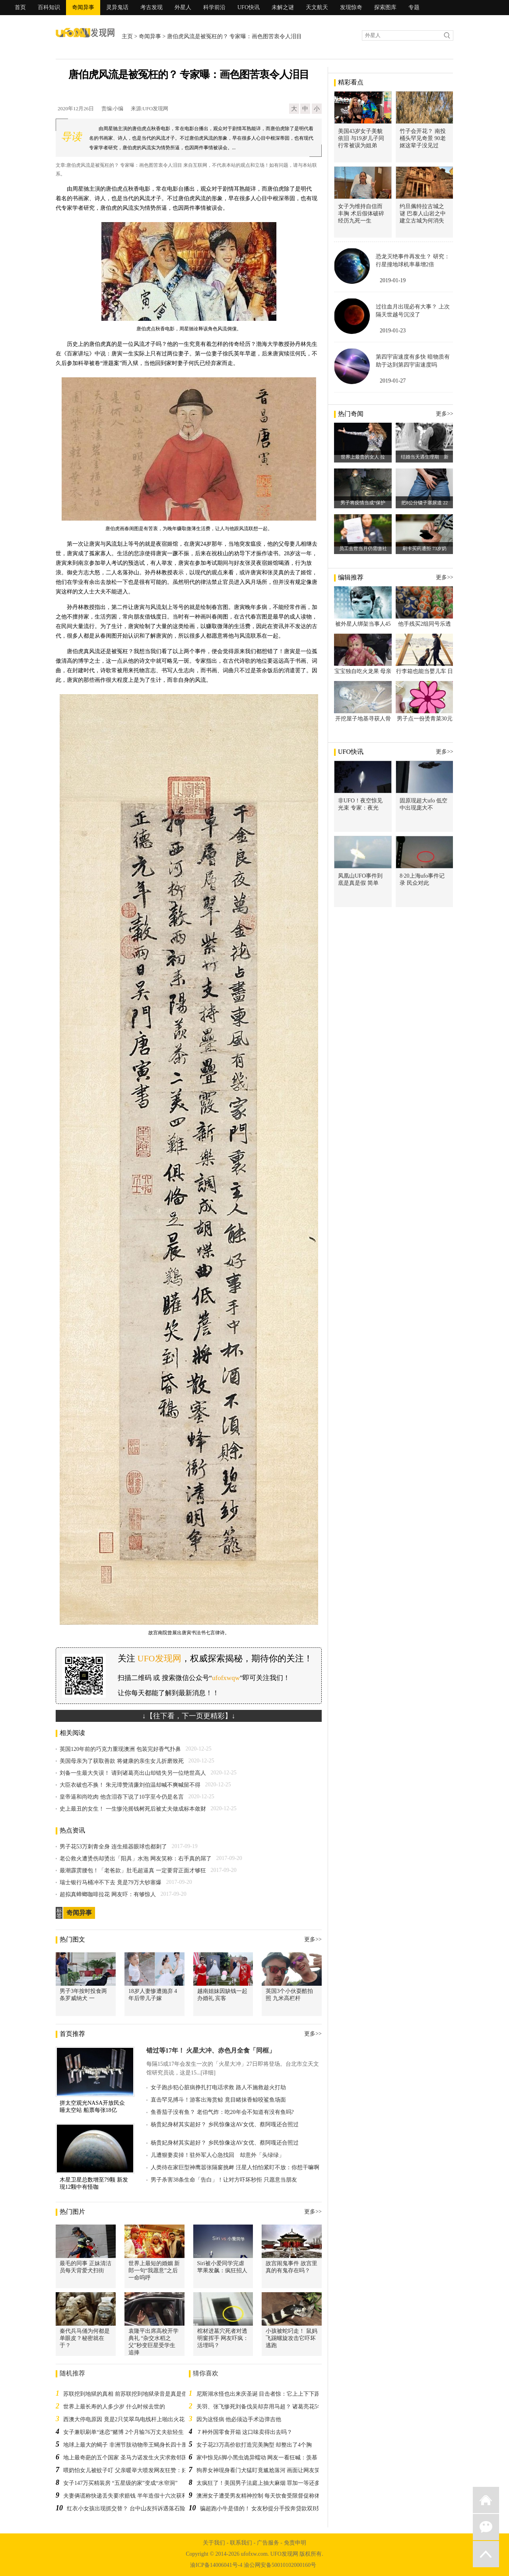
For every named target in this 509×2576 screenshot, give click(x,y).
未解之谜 (283, 7)
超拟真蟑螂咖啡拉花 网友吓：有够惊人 (108, 1894)
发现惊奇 (351, 7)
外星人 (183, 7)
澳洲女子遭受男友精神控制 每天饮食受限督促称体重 (261, 2496)
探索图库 (385, 7)
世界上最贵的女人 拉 (363, 457)
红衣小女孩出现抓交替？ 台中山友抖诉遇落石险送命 (131, 2509)
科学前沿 (214, 7)
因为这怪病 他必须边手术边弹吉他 (239, 2419)
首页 (20, 7)
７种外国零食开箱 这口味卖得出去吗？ (244, 2432)
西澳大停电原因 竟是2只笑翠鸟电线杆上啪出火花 (124, 2419)
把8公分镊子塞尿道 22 (424, 502)
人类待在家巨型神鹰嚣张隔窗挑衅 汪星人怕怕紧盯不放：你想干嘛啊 (235, 2167)
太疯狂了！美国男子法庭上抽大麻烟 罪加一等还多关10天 (266, 2483)
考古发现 (151, 7)
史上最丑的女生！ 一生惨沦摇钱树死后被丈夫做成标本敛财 (133, 1809)
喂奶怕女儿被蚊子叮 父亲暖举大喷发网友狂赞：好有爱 (130, 2470)
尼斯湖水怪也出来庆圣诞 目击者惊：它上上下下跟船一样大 (269, 2394)
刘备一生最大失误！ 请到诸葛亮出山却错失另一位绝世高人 (133, 1773)
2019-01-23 (393, 331)
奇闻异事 (83, 7)
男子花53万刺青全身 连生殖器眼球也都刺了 (113, 1847)
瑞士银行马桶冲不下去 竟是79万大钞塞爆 (110, 1882)
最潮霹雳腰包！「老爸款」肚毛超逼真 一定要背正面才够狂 (133, 1870)
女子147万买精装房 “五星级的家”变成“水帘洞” (120, 2483)
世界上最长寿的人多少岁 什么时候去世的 (114, 2407)
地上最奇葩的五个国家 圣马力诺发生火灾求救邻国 (125, 2458)
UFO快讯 (248, 7)
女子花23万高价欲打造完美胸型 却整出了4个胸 (254, 2445)
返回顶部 (486, 2554)
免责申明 (295, 2543)
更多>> (313, 1939)
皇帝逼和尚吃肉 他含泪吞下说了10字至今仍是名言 (122, 1797)
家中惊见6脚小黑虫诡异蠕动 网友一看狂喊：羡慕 (257, 2458)
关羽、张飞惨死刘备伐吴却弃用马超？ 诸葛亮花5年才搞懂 (268, 2407)
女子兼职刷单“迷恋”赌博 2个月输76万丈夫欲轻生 (123, 2432)
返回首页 (486, 2500)
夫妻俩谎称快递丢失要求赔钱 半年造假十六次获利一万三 (133, 2496)
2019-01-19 (393, 280)
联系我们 (241, 2543)
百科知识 (49, 7)
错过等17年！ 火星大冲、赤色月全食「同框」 (210, 2050)
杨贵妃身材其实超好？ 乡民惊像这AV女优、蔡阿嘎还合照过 (225, 2124)
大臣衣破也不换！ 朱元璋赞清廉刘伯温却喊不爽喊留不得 (130, 1785)
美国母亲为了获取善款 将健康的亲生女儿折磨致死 (122, 1761)
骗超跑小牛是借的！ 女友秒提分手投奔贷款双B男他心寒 (269, 2509)
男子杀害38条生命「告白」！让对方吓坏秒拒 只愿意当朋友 (224, 2180)
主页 (127, 36)
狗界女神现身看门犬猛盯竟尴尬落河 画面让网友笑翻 (261, 2470)
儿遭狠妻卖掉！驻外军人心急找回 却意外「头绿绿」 (217, 2155)
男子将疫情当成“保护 (362, 502)
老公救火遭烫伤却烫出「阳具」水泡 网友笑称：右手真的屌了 (136, 1859)
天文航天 (317, 7)
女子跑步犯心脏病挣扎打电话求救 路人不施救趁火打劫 (218, 2087)
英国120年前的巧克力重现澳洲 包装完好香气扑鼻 (120, 1749)
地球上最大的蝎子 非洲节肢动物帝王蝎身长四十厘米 (128, 2445)
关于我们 (214, 2543)
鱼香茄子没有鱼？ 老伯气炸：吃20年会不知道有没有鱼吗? (222, 2112)
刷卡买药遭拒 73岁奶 (424, 548)
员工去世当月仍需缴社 (363, 548)
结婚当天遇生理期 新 (425, 457)
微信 (486, 2527)
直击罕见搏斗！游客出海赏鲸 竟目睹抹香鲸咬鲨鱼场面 (218, 2100)
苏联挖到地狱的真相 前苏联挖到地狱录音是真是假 (125, 2394)
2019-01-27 (393, 381)
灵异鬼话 (117, 7)
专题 (414, 7)
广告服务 (268, 2543)
